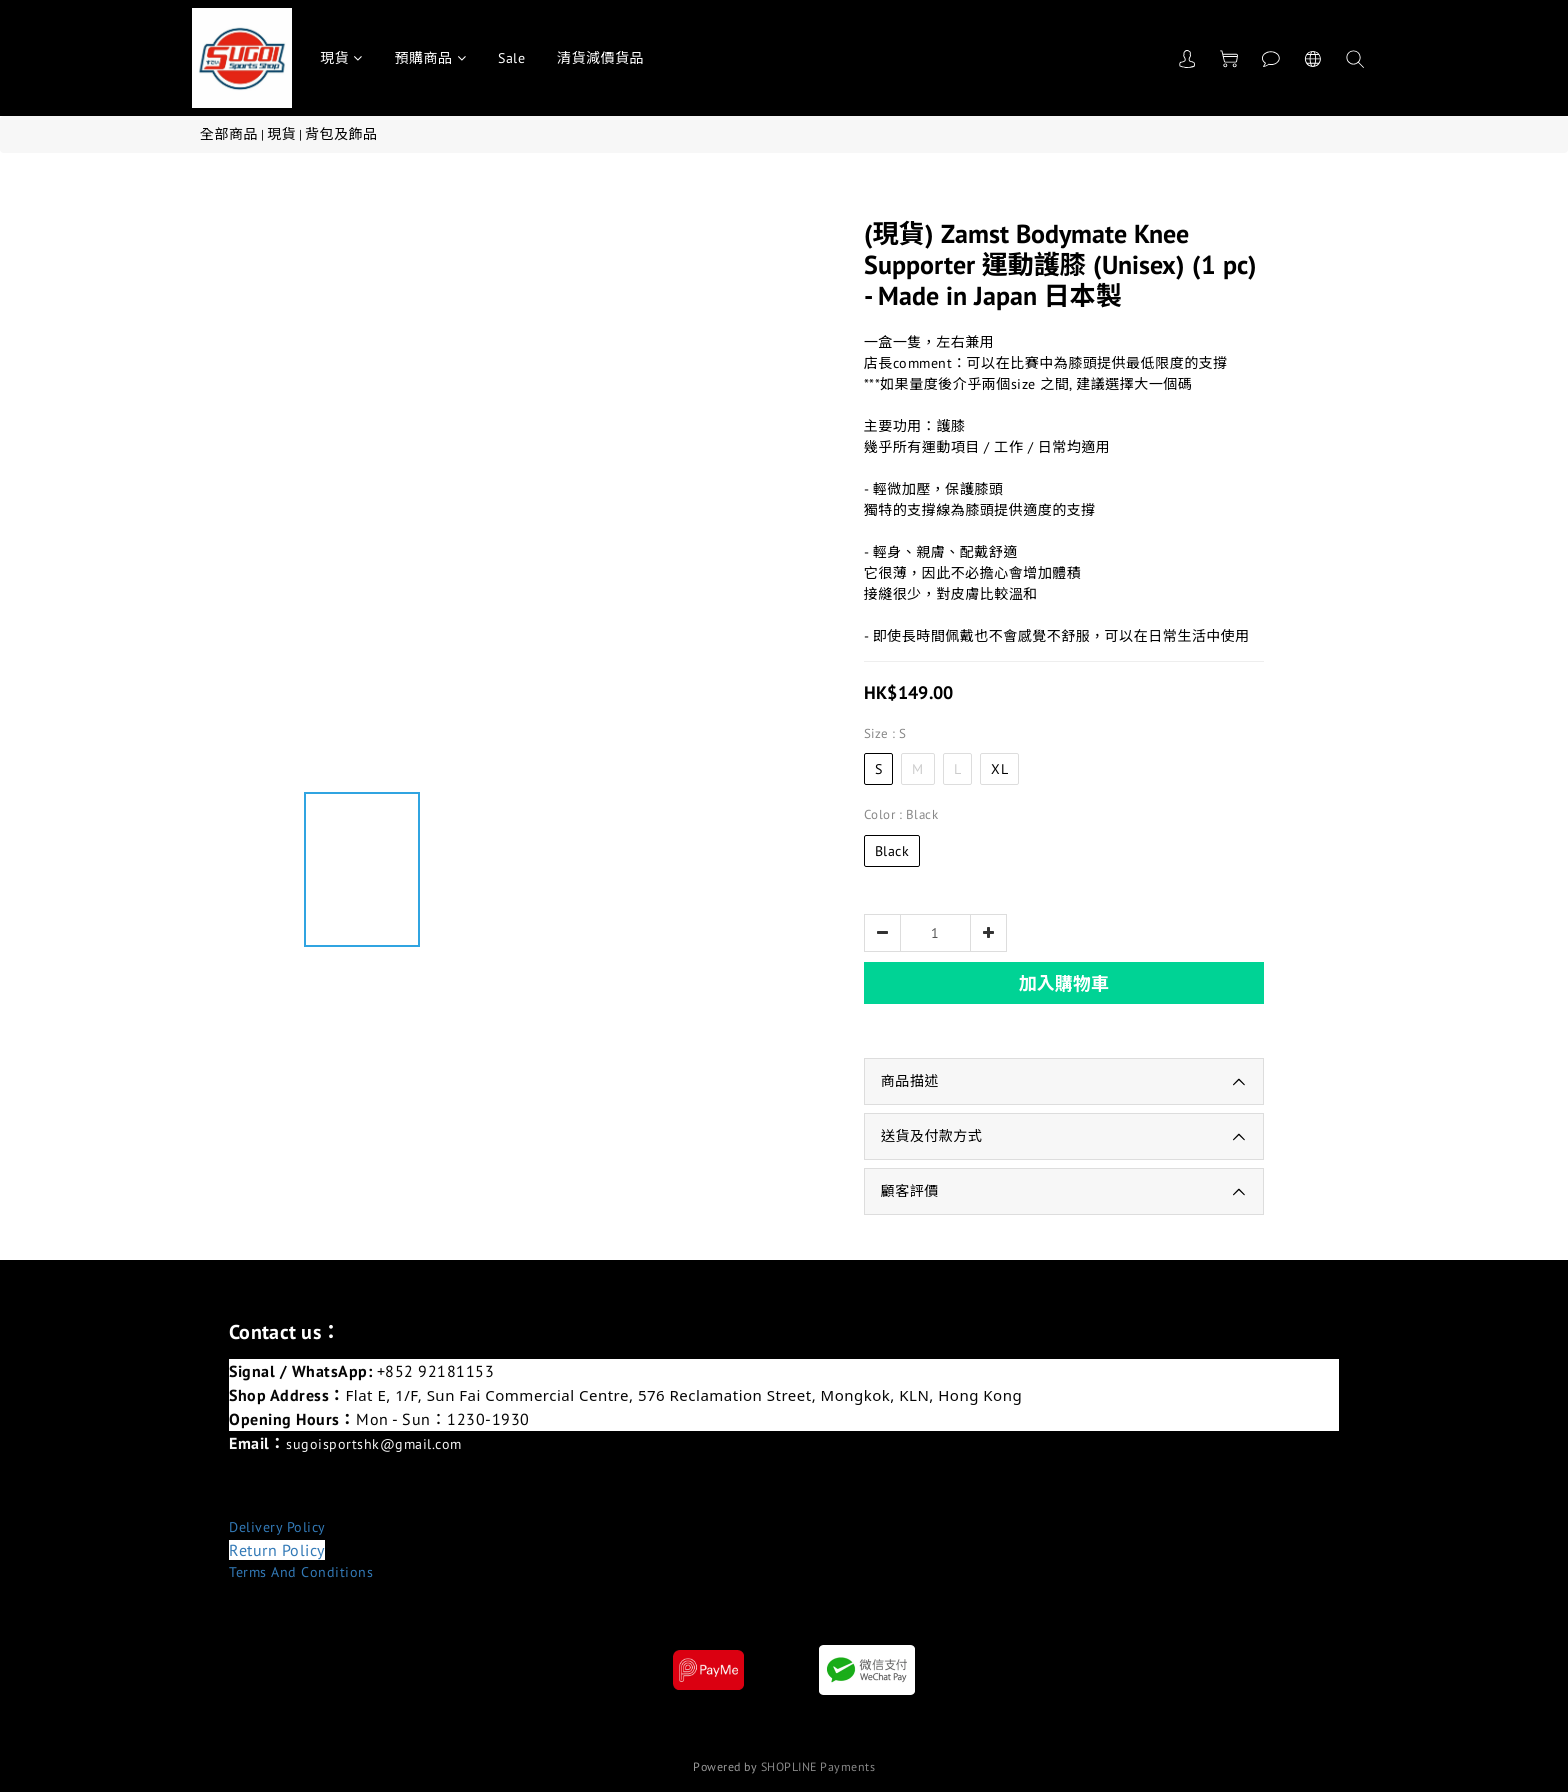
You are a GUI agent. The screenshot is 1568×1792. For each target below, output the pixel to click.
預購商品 (431, 58)
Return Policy (277, 1550)
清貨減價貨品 (600, 58)
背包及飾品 (341, 134)
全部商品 (229, 134)
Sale (511, 58)
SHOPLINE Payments (818, 1766)
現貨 (341, 58)
